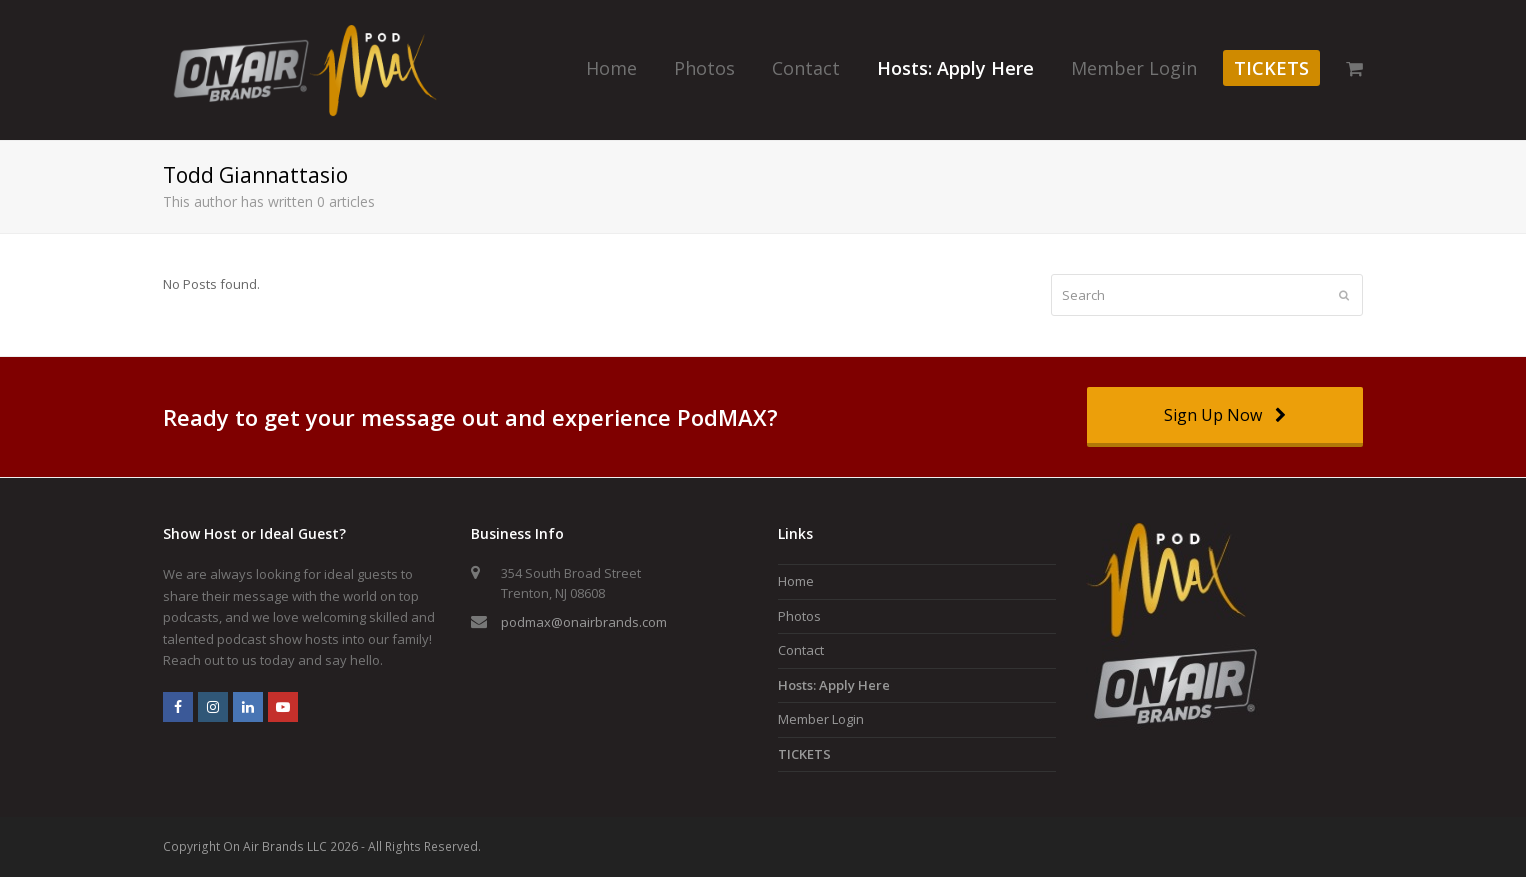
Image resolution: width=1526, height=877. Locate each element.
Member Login (821, 719)
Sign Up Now (1224, 415)
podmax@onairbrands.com (584, 622)
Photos (799, 616)
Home (796, 581)
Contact (801, 650)
